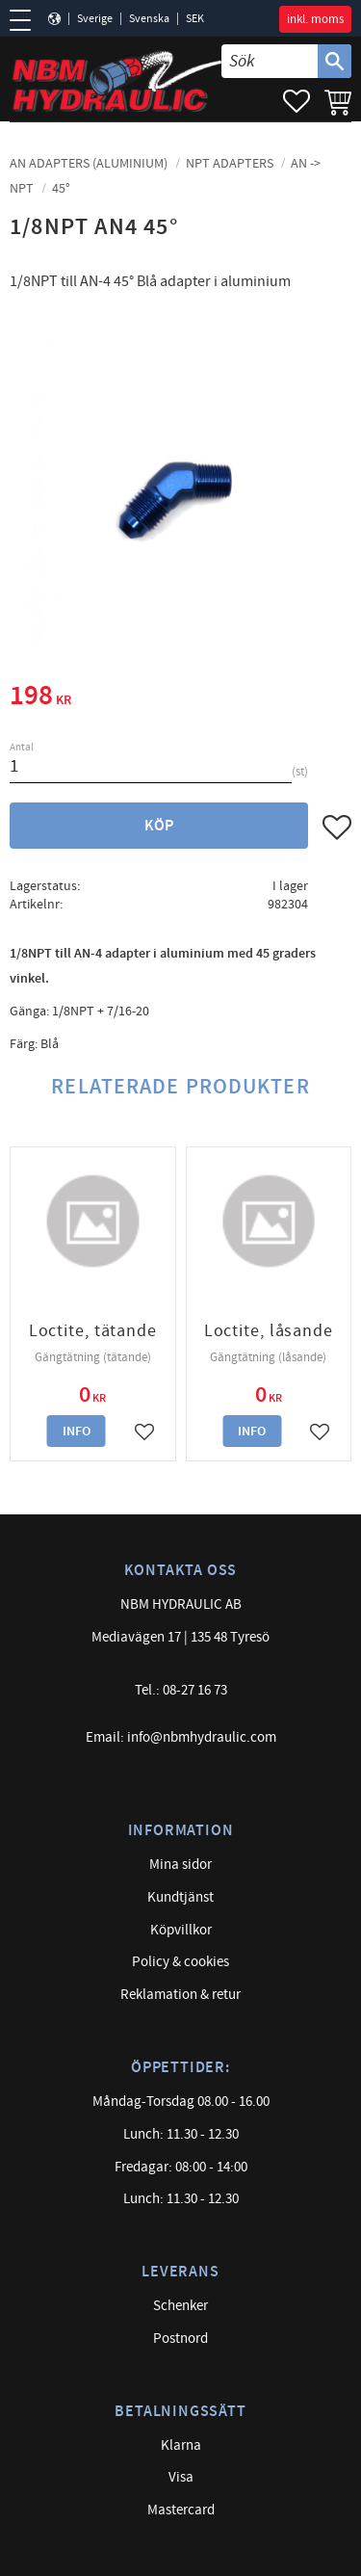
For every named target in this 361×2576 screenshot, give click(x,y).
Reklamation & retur (180, 1994)
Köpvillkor (181, 1930)
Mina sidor (180, 1864)
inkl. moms (315, 19)
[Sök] (334, 61)
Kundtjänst (180, 1897)
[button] (26, 20)
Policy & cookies (180, 1962)
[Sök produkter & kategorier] (269, 61)
